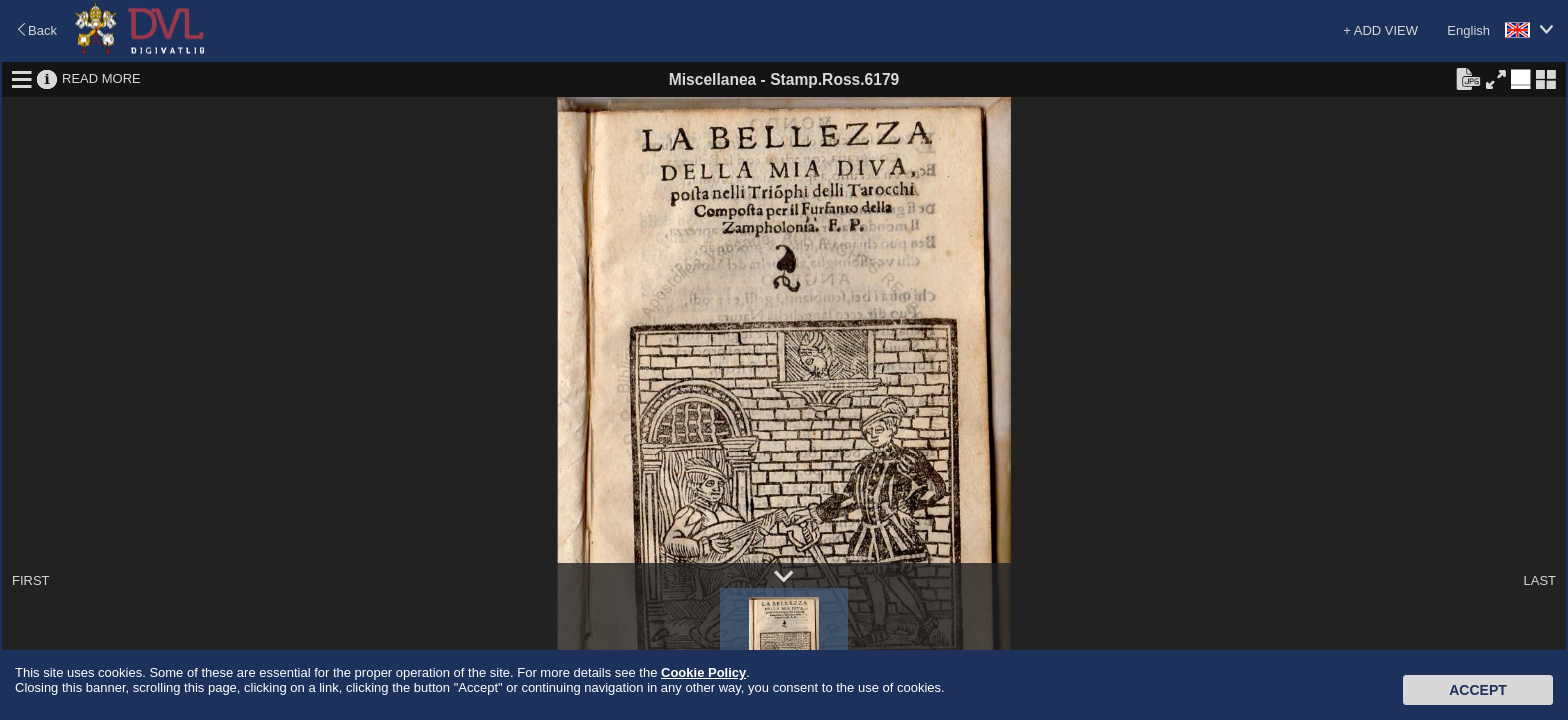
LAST (1539, 580)
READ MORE (101, 78)
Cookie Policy (703, 672)
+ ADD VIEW (1380, 30)
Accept (1478, 690)
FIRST (31, 580)
